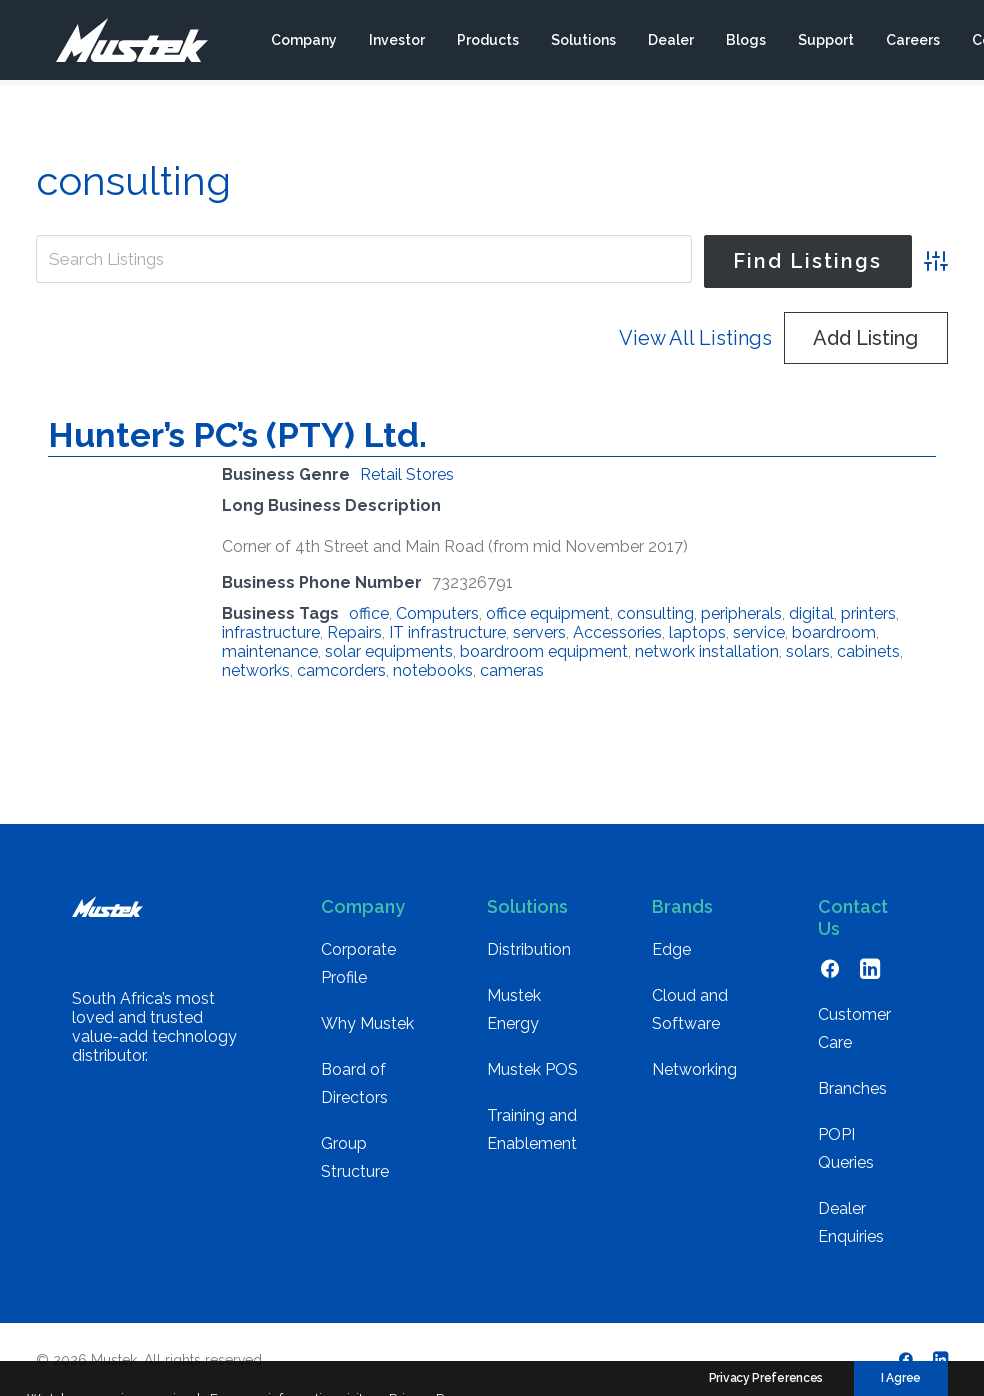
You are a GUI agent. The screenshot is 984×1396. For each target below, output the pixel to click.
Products (487, 43)
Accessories (617, 632)
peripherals (741, 613)
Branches (852, 1088)
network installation (707, 651)
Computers (437, 613)
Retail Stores (407, 474)
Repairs (354, 632)
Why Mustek (367, 1023)
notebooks (433, 670)
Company (303, 43)
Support (825, 43)
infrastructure (271, 632)
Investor (396, 43)
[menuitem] (303, 43)
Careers (912, 43)
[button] (830, 973)
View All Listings (695, 338)
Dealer (670, 43)
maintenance (270, 651)
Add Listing (865, 338)
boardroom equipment (544, 651)
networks (256, 670)
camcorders (341, 670)
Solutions (582, 43)
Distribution (529, 949)
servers (539, 632)
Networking (694, 1069)
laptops (697, 632)
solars (808, 651)
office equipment (548, 613)
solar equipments (389, 651)
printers (868, 613)
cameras (512, 670)
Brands (682, 906)
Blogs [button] (745, 43)
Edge (671, 949)
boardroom (834, 632)
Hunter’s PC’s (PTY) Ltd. (237, 435)
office (369, 613)
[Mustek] (121, 43)
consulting (655, 613)
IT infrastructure (447, 632)
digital (811, 613)
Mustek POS (532, 1069)
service (759, 632)
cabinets (868, 651)
